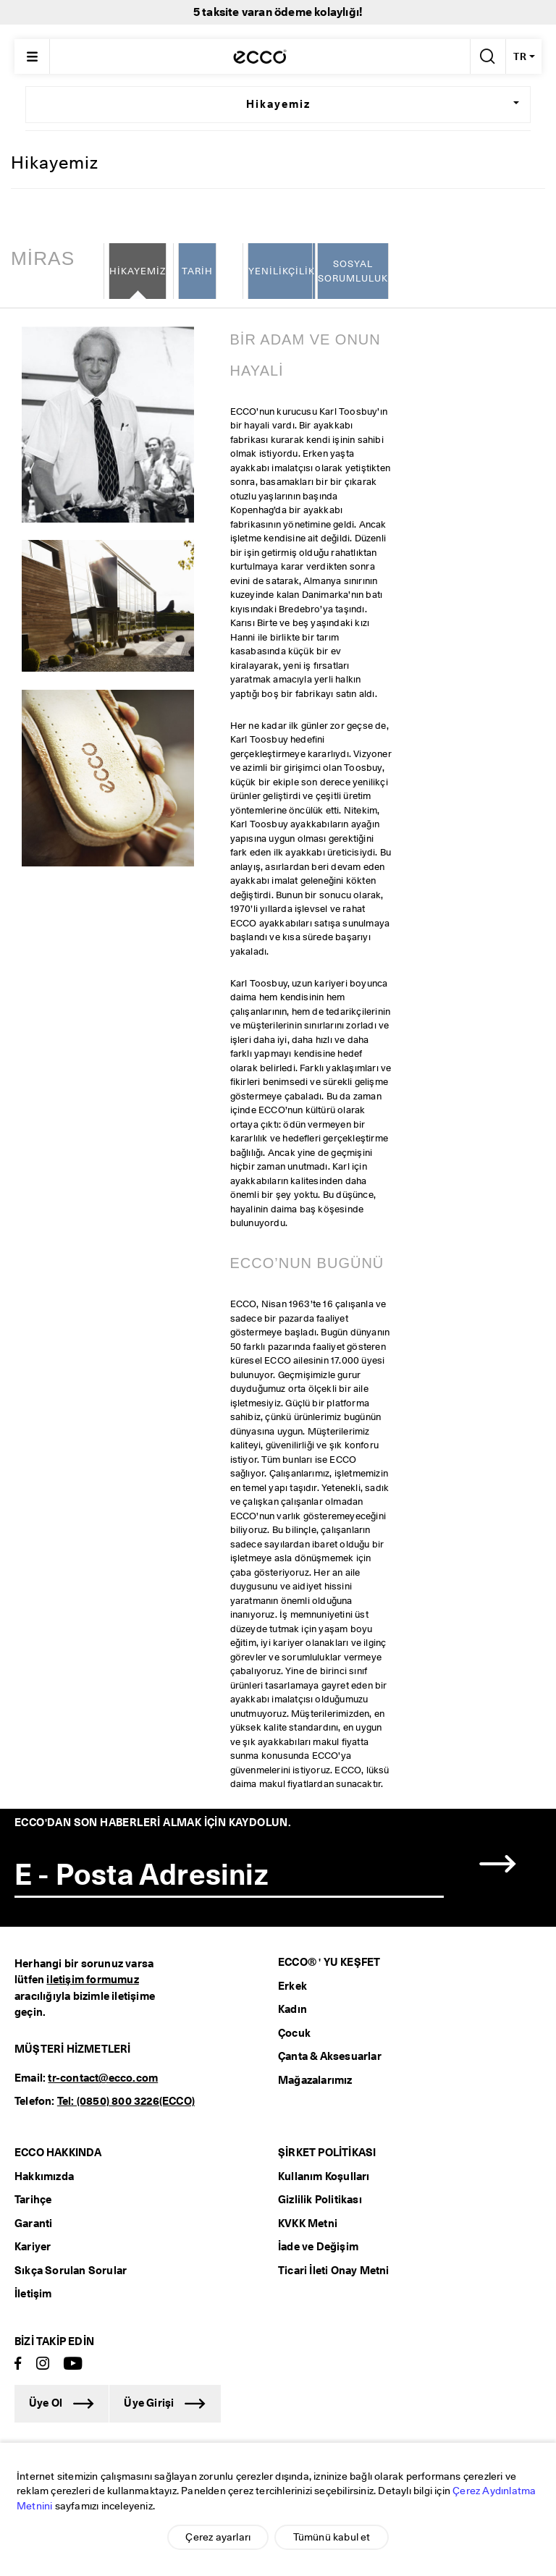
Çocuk (294, 2033)
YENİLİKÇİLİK (281, 271)
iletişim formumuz (92, 1980)
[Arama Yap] (486, 56)
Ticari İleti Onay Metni (333, 2270)
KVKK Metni (307, 2223)
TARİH (197, 271)
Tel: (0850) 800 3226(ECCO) (126, 2101)
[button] (498, 1864)
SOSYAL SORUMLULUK (353, 271)
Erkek (292, 1986)
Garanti (33, 2223)
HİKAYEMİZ (137, 271)
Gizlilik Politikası (320, 2200)
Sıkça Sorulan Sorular (70, 2270)
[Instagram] (42, 2364)
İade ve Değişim (318, 2247)
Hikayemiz (278, 104)
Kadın (292, 2010)
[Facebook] (18, 2364)
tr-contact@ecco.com (103, 2078)
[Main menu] (31, 56)
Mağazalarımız (315, 2080)
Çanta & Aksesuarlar (330, 2057)
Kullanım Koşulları (324, 2176)
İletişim (33, 2294)
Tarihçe (32, 2200)
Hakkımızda (44, 2176)
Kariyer (32, 2247)
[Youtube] (73, 2364)
